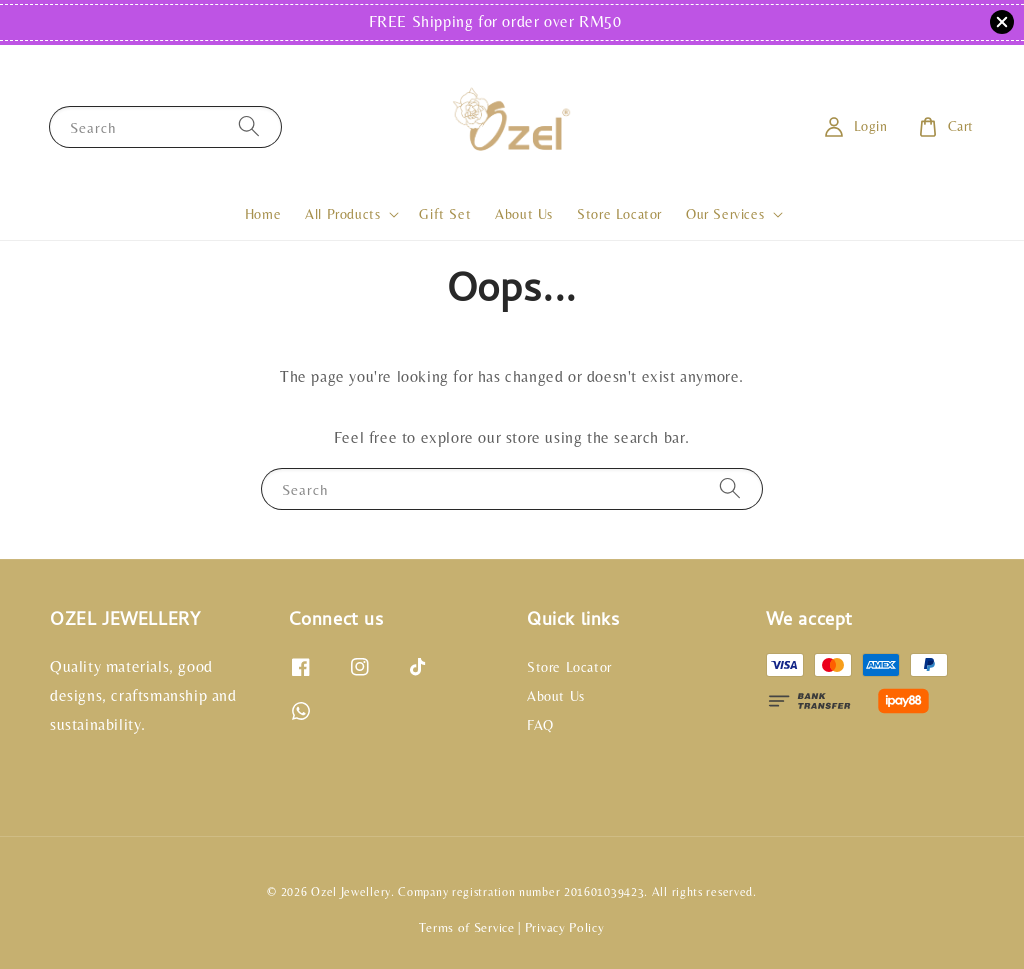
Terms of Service (466, 927)
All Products (342, 214)
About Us (524, 214)
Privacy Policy (565, 927)
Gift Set (445, 214)
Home (263, 214)
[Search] (249, 126)
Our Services (725, 214)
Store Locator (619, 214)
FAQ (540, 725)
